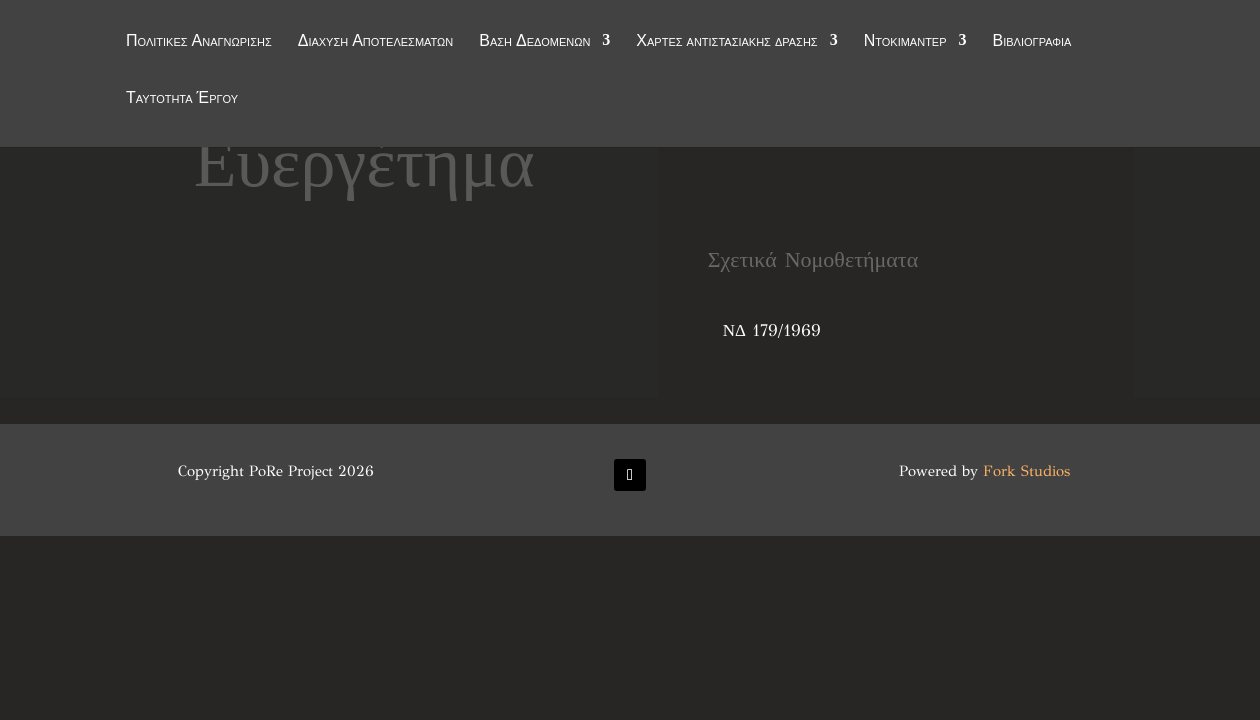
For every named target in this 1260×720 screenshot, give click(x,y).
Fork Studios (1026, 471)
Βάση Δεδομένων (534, 42)
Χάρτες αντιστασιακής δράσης (726, 42)
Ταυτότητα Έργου (182, 99)
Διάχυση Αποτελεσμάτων (376, 42)
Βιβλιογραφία (1032, 42)
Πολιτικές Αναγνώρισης (199, 42)
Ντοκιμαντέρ (905, 42)
